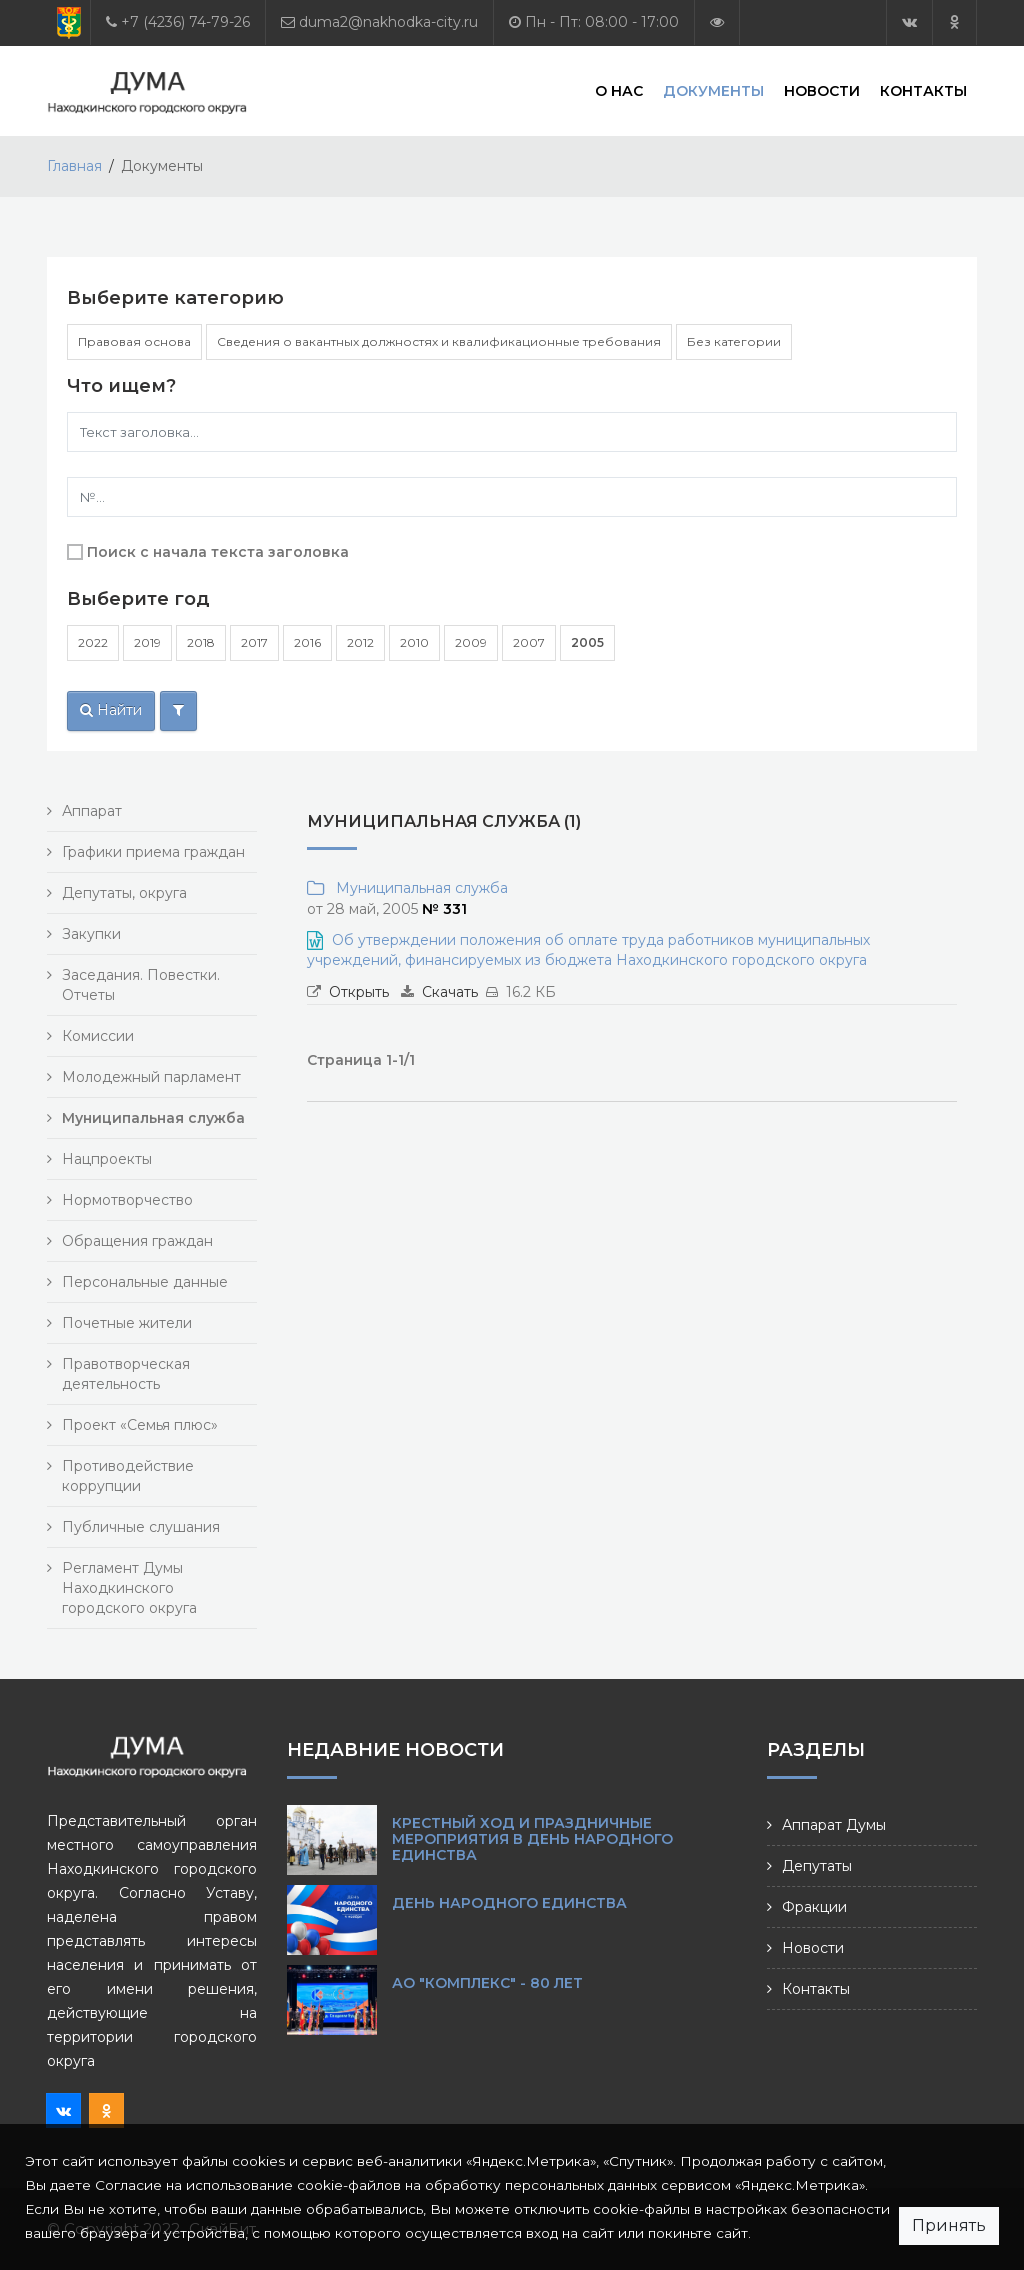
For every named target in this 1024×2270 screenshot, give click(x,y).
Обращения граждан (137, 1241)
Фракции (814, 1907)
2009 (471, 642)
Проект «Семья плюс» (140, 1425)
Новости (822, 90)
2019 (147, 642)
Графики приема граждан (153, 852)
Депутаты (817, 1866)
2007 (529, 642)
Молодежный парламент (151, 1077)
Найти (111, 710)
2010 (414, 642)
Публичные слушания (141, 1527)
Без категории (734, 341)
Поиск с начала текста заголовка (218, 552)
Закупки (91, 934)
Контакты (923, 90)
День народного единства (509, 1903)
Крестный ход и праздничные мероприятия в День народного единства (532, 1839)
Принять (949, 2225)
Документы (713, 90)
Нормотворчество (127, 1200)
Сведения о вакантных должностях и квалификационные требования (439, 341)
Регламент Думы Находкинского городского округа (129, 1588)
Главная (74, 166)
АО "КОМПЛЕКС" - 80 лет (487, 1983)
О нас (619, 90)
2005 (587, 642)
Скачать (450, 992)
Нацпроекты (107, 1159)
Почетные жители (127, 1323)
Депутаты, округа (124, 893)
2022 (93, 642)
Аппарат (92, 811)
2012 (360, 642)
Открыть (359, 992)
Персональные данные (145, 1282)
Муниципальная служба (418, 888)
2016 (307, 642)
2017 (254, 642)
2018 (201, 642)
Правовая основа (134, 341)
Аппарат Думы (834, 1825)
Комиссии (98, 1036)
